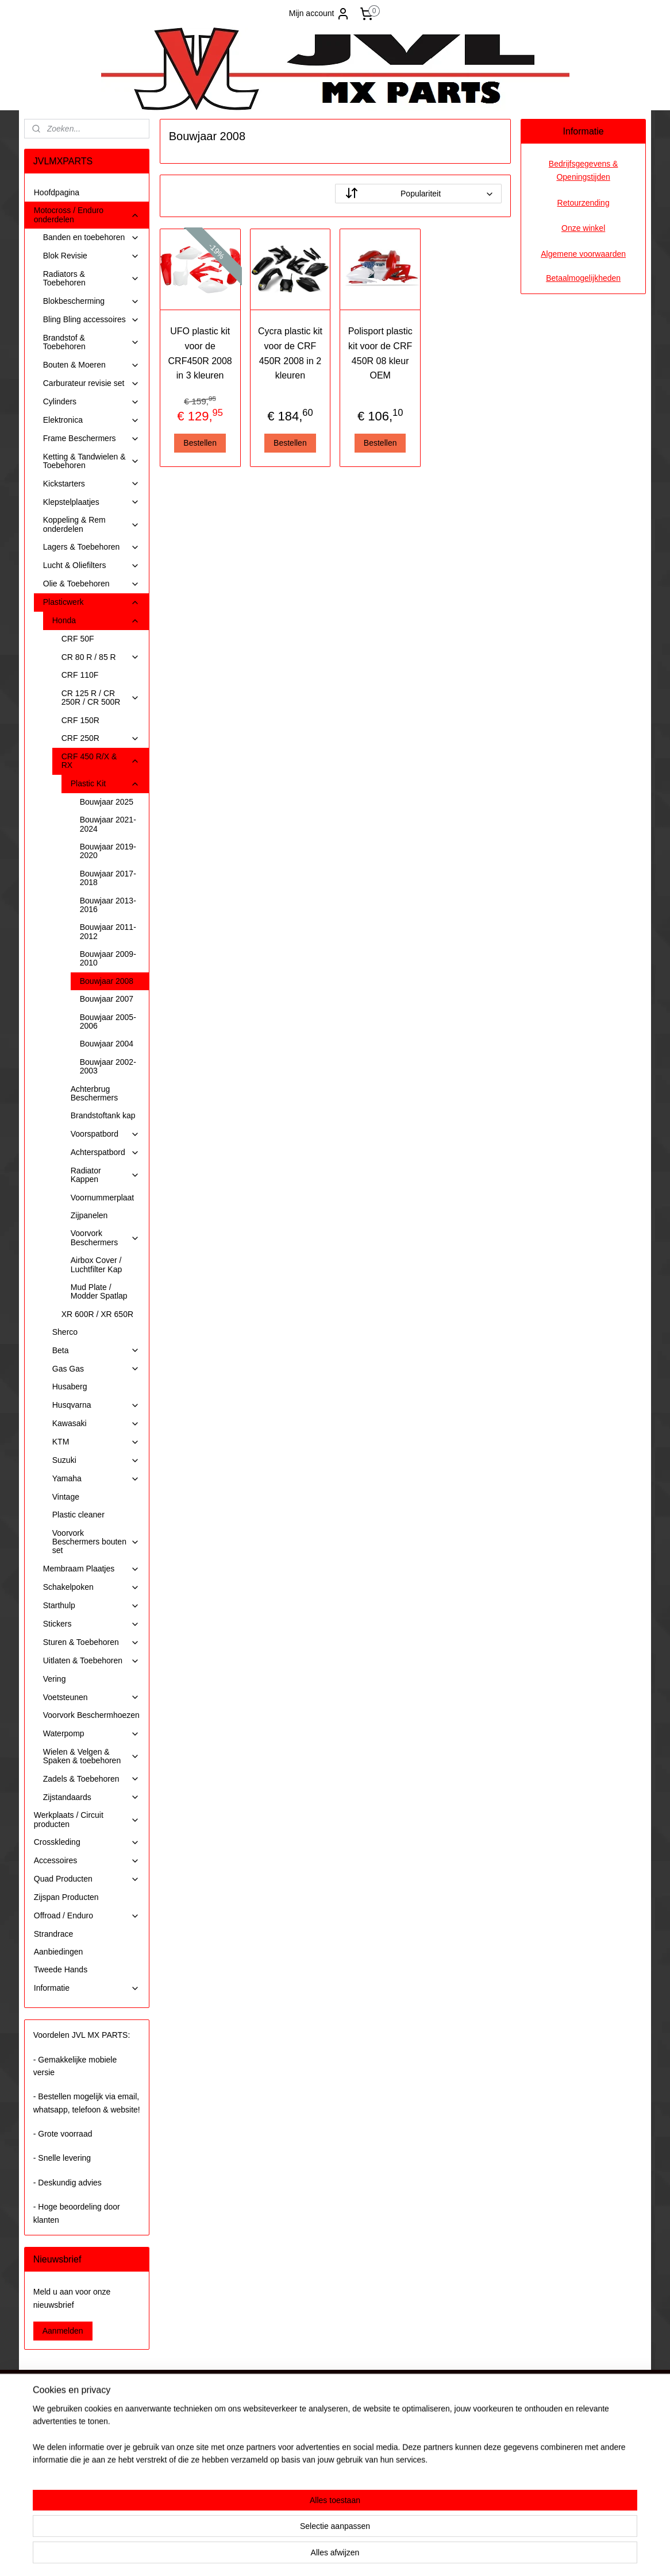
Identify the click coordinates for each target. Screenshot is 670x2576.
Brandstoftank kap (103, 1115)
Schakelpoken (91, 1587)
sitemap (301, 2554)
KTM (96, 1442)
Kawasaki (96, 1423)
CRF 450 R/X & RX (100, 761)
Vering (54, 1678)
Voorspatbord (105, 1134)
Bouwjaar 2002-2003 (108, 1066)
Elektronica (91, 420)
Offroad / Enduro (87, 1916)
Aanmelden (63, 2330)
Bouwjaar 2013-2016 (108, 905)
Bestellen (200, 442)
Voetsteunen (91, 1697)
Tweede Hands (60, 1969)
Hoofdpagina (56, 192)
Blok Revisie (91, 256)
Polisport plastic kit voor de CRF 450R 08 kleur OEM (380, 353)
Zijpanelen (89, 1215)
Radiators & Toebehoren (91, 278)
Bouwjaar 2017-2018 (108, 878)
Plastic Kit (105, 784)
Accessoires (87, 1861)
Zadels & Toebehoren (91, 1779)
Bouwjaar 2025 (106, 801)
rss (321, 2554)
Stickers (91, 1624)
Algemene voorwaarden (583, 253)
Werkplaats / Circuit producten (87, 1819)
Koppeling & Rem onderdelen (91, 524)
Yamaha (96, 1479)
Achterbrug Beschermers (94, 1093)
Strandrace (53, 1933)
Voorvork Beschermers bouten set (96, 1541)
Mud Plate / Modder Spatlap (99, 1291)
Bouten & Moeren (91, 365)
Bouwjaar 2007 (106, 998)
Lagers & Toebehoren (91, 547)
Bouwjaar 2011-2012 (108, 931)
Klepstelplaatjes (91, 502)
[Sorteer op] (418, 193)
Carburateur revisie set (91, 383)
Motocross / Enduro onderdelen (87, 214)
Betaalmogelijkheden (583, 278)
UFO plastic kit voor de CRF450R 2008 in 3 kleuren (200, 353)
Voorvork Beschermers (105, 1237)
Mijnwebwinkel (448, 2554)
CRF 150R (80, 720)
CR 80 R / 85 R (100, 657)
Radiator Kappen (105, 1175)
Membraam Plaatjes (91, 1569)
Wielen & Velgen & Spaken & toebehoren (91, 1756)
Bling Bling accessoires (91, 320)
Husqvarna (96, 1405)
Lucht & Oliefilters (91, 565)
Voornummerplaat (102, 1197)
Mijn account (320, 14)
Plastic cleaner (78, 1514)
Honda (96, 620)
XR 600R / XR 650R (97, 1314)
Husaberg (69, 1386)
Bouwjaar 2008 (106, 981)
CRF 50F (77, 638)
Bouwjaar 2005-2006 (108, 1021)
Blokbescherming (91, 301)
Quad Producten (87, 1879)
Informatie (87, 1988)
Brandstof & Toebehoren (91, 342)
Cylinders (91, 402)
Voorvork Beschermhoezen (91, 1715)
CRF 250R (100, 738)
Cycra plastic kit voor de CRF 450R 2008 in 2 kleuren (290, 353)
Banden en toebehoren (91, 237)
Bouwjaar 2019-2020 (108, 851)
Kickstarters (91, 484)
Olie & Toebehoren (91, 584)
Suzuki (96, 1460)
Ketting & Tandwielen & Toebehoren (91, 461)
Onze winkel (583, 228)
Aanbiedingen (58, 1951)
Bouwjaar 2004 (106, 1043)
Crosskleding (87, 1842)
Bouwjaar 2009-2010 (108, 958)
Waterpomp (91, 1734)
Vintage (65, 1496)
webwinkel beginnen (358, 2554)
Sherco (65, 1332)
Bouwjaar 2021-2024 (108, 824)
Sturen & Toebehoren (91, 1642)
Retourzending (583, 202)
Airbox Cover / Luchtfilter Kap (96, 1264)
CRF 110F (80, 674)
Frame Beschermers (91, 438)
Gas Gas (96, 1369)
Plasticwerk (91, 602)
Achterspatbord (105, 1152)
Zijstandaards (91, 1797)
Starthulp (91, 1606)
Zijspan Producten (66, 1897)
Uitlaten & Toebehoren (91, 1661)
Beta (96, 1350)
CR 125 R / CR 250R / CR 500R (100, 697)
